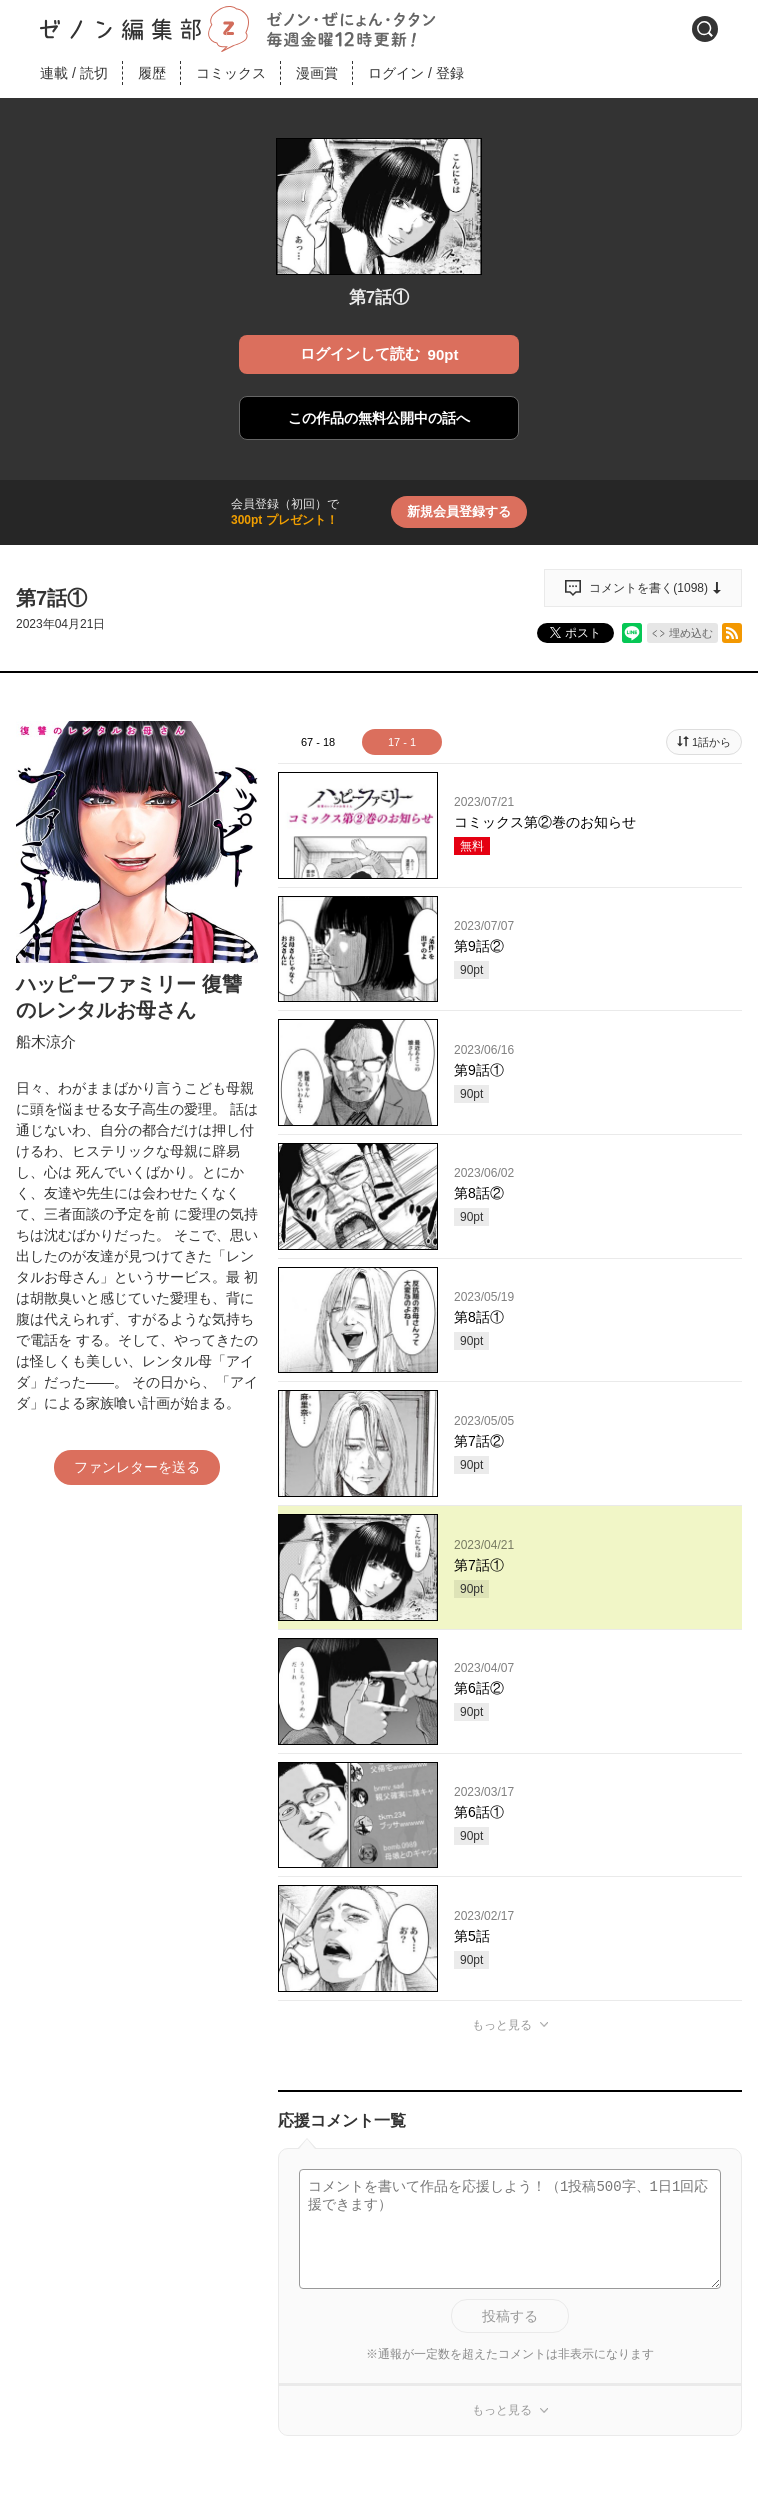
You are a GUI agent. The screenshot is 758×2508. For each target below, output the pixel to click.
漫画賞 (317, 73)
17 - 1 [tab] (402, 742)
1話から (711, 742)
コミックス (231, 73)
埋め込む (691, 633)
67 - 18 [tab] (318, 742)
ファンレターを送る (137, 1467)
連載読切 (74, 73)
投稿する (510, 2316)
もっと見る (502, 2025)
